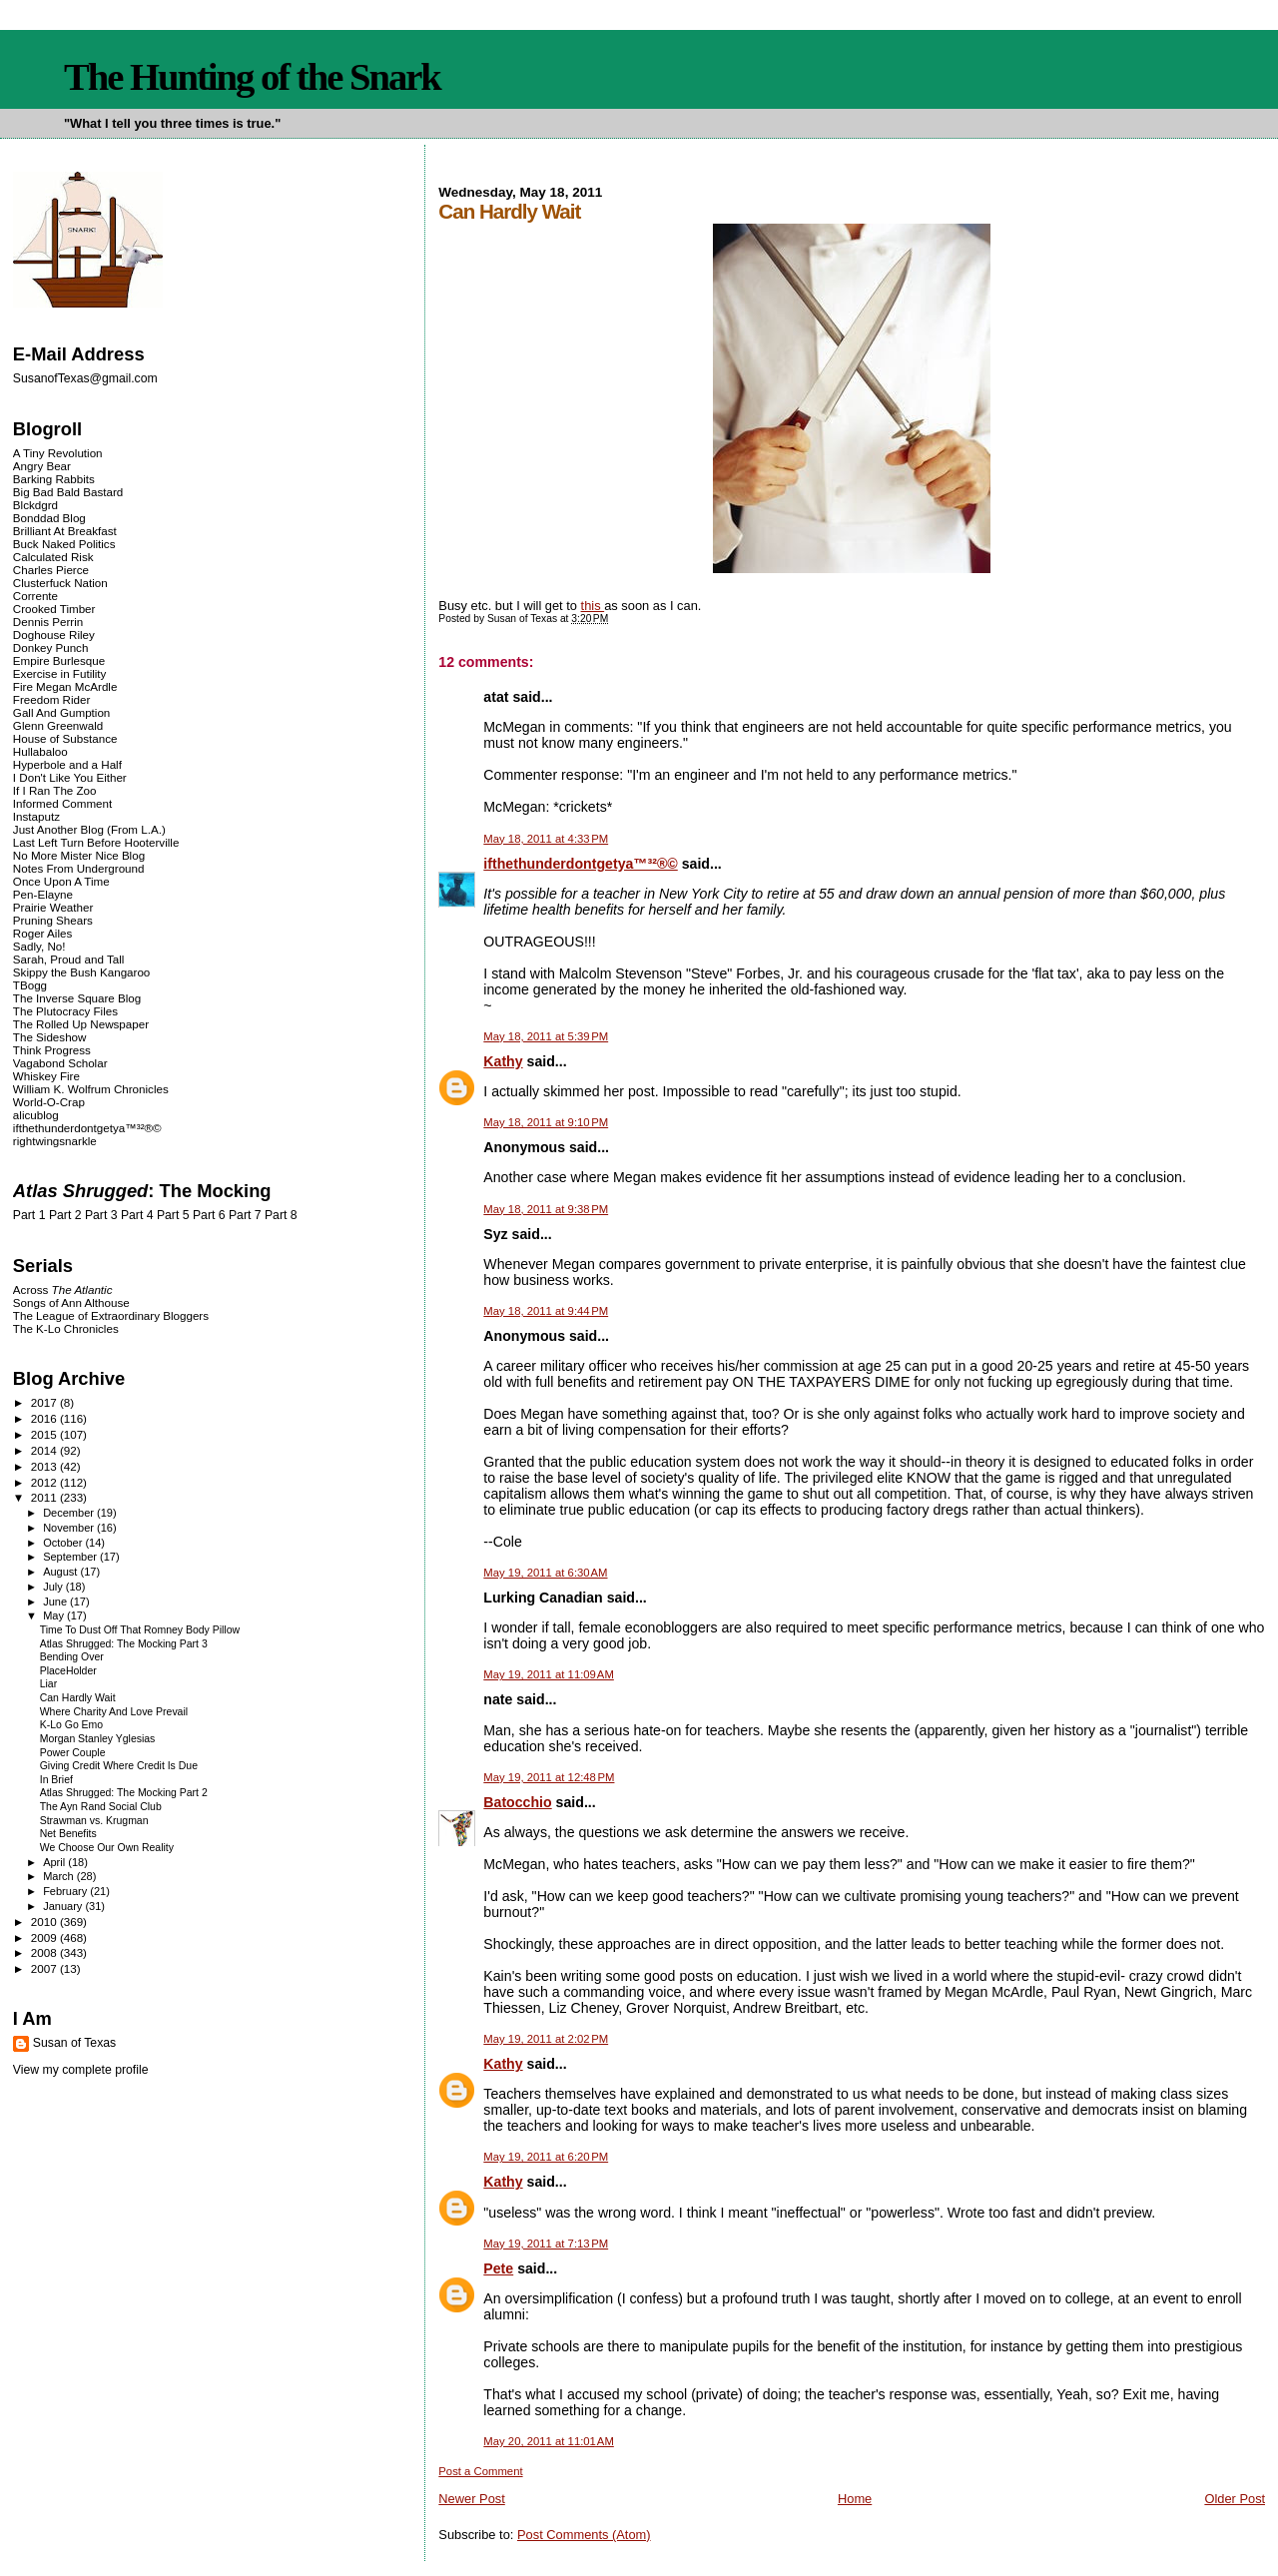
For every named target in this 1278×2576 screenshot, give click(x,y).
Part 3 (101, 1215)
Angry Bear (42, 465)
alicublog (36, 1114)
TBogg (30, 984)
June (56, 1602)
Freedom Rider (51, 699)
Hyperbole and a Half (67, 764)
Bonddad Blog (49, 517)
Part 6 (209, 1215)
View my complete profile (81, 2070)
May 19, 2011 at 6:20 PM (545, 2157)
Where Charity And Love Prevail (114, 1711)
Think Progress (52, 1049)
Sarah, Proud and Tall (68, 959)
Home (855, 2498)
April (55, 1862)
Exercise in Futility (60, 673)
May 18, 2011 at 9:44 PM (545, 1311)
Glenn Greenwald (58, 725)
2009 (45, 1937)
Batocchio (517, 1802)
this (593, 605)
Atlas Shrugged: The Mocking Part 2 (124, 1792)
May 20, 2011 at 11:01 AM (548, 2441)
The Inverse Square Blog (77, 997)
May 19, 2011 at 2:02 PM (545, 2039)
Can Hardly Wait (78, 1697)
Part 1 (29, 1215)
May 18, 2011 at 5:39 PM (545, 1036)
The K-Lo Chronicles (66, 1328)
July (54, 1587)
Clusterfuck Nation (60, 582)
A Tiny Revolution (58, 452)
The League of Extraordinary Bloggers (111, 1315)
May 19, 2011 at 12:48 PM (548, 1777)
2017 (45, 1402)
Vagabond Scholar (60, 1062)
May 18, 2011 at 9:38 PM (545, 1209)
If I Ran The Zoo (55, 790)
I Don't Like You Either (70, 777)
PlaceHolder (68, 1670)
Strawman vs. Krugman (94, 1820)
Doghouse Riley (54, 634)
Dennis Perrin (48, 621)
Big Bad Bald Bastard (68, 491)
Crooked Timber (54, 608)
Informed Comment (62, 803)
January (64, 1906)
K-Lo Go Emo (71, 1724)
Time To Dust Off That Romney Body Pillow (140, 1629)
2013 (45, 1466)
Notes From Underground (79, 868)
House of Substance (65, 738)
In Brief (56, 1779)
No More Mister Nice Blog (79, 855)
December (70, 1513)
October (64, 1543)
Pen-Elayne (43, 894)
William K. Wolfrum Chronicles (91, 1088)
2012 (45, 1482)
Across (63, 1289)
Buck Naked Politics (64, 543)
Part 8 (281, 1215)
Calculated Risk (53, 556)
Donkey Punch (51, 647)
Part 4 (137, 1215)
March (60, 1876)
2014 (45, 1450)
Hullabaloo (40, 751)
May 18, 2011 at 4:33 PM (545, 839)
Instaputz (36, 816)
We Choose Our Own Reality (107, 1847)
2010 (45, 1921)
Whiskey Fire (46, 1075)
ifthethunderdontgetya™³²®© (580, 864)
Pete (498, 2268)
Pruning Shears (53, 920)
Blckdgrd (35, 504)
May (55, 1615)
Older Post (1234, 2498)
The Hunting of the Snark (252, 77)
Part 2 (65, 1215)
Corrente (35, 595)
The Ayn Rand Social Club (101, 1806)
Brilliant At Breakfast (65, 530)
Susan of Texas (74, 2043)
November (70, 1528)
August (61, 1572)
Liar (48, 1683)
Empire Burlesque (59, 660)
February (66, 1891)
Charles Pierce (51, 569)
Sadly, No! (39, 946)
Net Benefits (68, 1833)
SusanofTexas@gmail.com (85, 378)
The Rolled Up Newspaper (81, 1023)
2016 (45, 1418)
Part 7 (245, 1215)
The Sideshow (50, 1036)
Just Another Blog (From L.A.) (89, 829)
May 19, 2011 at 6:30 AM (545, 1573)
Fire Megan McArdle (65, 686)
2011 (45, 1497)
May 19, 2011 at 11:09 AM (548, 1674)
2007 (45, 1968)
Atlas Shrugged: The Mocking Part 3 (124, 1643)
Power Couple (73, 1752)
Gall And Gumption (61, 712)
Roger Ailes (42, 933)
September (71, 1557)
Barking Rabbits (54, 478)
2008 (45, 1952)
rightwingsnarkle (55, 1140)
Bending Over (72, 1656)
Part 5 (173, 1215)
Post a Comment (480, 2471)
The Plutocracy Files (65, 1010)
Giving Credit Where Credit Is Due (119, 1765)
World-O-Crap (49, 1101)
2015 (45, 1434)
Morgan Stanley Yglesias (98, 1738)
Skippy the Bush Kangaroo (81, 972)
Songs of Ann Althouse (71, 1302)
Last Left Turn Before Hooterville (96, 842)
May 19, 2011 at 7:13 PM (545, 2244)
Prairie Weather (53, 907)
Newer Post (471, 2498)
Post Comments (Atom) (584, 2534)
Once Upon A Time (61, 881)
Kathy (502, 1061)
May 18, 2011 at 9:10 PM (545, 1122)
